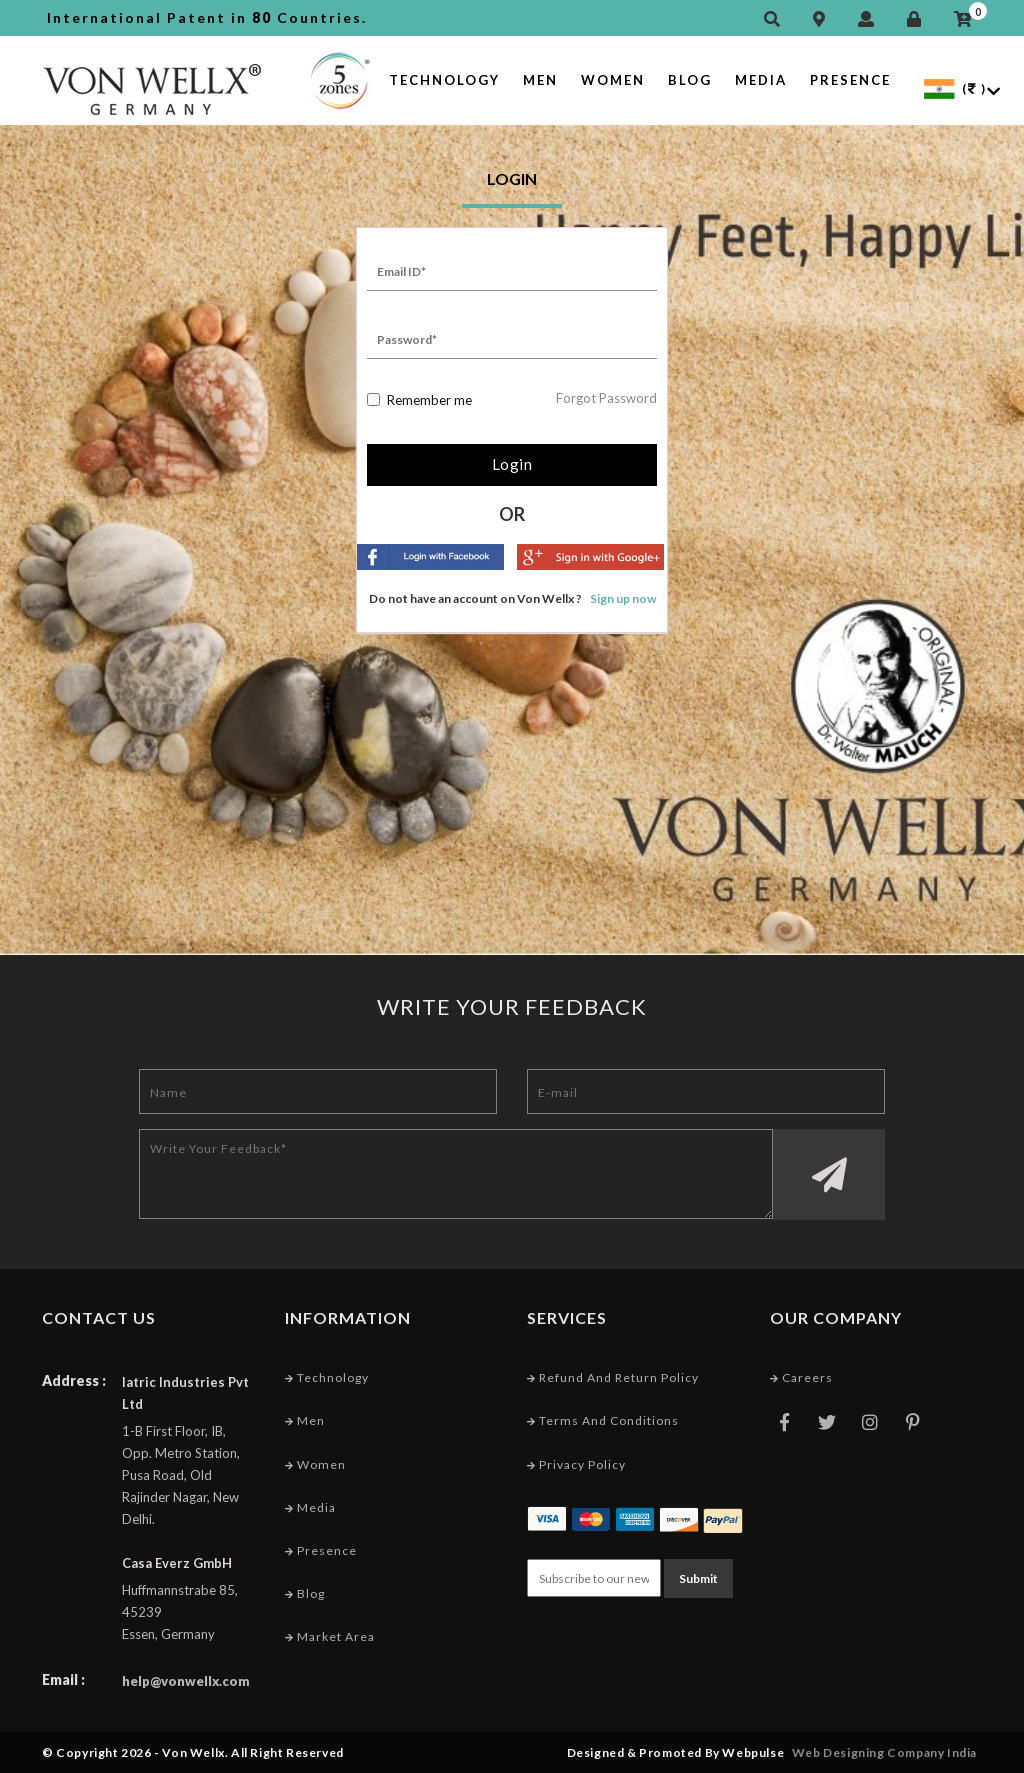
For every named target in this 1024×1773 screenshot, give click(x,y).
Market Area (330, 1636)
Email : (63, 1679)
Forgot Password (606, 398)
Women (613, 80)
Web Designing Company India (884, 1752)
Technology (444, 80)
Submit (698, 1578)
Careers (801, 1377)
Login (512, 464)
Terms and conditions (603, 1420)
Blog (690, 80)
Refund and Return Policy (613, 1377)
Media (761, 80)
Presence (850, 80)
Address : (74, 1380)
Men (540, 80)
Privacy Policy (576, 1464)
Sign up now (623, 598)
